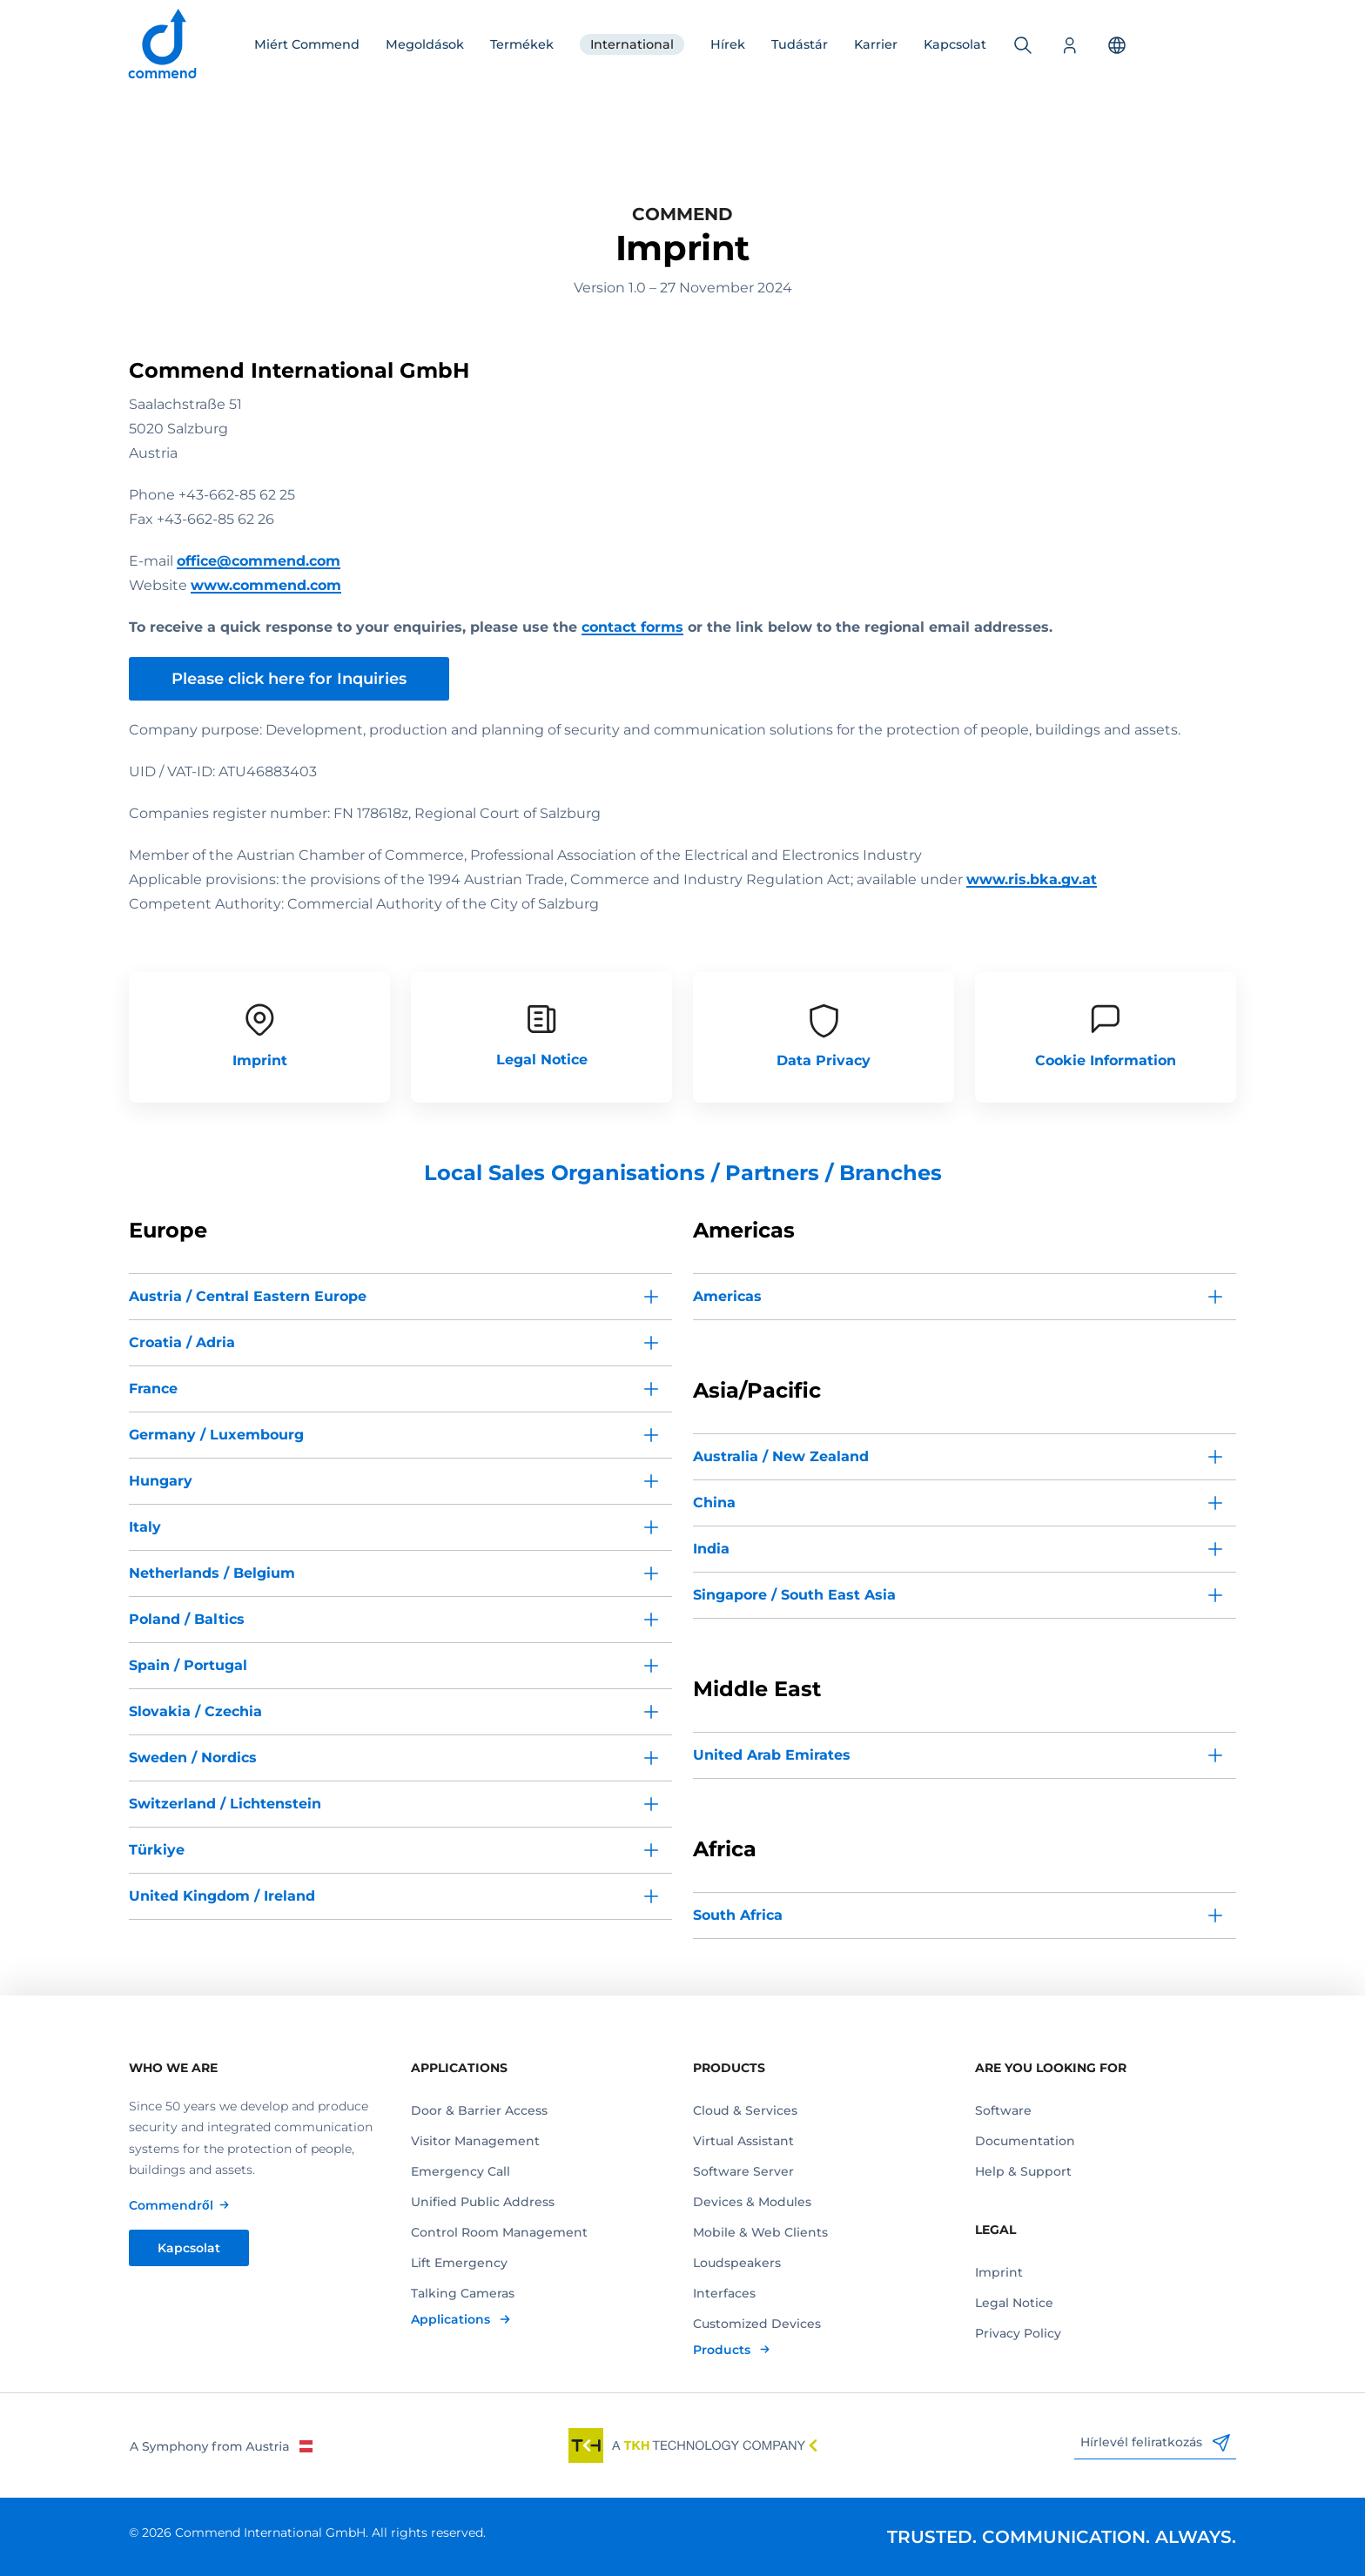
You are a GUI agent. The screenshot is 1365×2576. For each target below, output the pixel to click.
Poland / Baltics (187, 1619)
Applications (452, 2319)
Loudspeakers (737, 2263)
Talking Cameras (462, 2293)
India (711, 1548)
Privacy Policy (1018, 2333)
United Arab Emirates (772, 1755)
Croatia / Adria (182, 1342)
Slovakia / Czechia (195, 1711)
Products (723, 2350)
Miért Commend (307, 44)
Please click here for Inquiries (289, 678)
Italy (145, 1527)
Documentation (1025, 2141)
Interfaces (724, 2293)
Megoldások (425, 44)
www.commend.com (266, 585)
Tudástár (799, 44)
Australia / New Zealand (781, 1456)
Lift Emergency (459, 2263)
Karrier (876, 44)
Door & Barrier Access (479, 2110)
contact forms (632, 627)
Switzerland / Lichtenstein (225, 1803)
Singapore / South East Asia (794, 1595)
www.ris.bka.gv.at (1031, 879)
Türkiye (157, 1849)
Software (1003, 2110)
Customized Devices (757, 2323)
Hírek (727, 44)
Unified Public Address (483, 2202)
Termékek (522, 44)
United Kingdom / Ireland (222, 1896)
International (632, 44)
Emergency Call (460, 2171)
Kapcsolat (955, 44)
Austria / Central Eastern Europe (247, 1296)
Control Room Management (499, 2232)
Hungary (160, 1480)
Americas (727, 1296)
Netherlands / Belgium (212, 1573)
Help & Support (1023, 2171)
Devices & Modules (752, 2202)
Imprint (999, 2272)
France (153, 1388)
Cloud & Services (745, 2110)
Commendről (171, 2205)
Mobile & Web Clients (760, 2232)
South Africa (738, 1915)
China (714, 1502)
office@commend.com (258, 561)
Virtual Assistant (743, 2141)
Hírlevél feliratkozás (1155, 2443)
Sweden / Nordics (193, 1757)
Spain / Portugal (188, 1665)
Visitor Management (475, 2141)
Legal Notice (1014, 2303)
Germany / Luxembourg (216, 1434)
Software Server (743, 2171)
